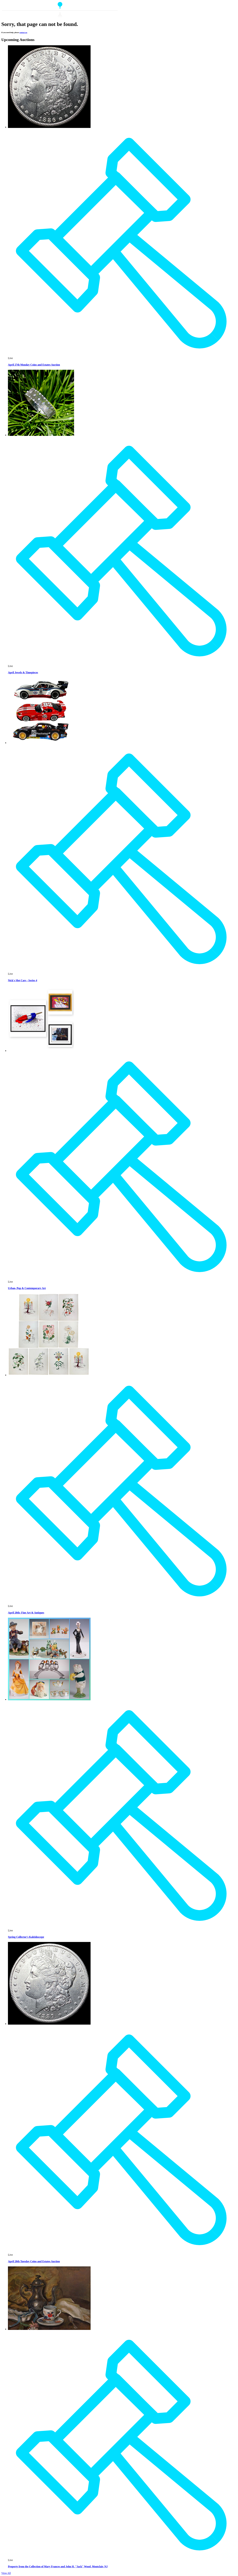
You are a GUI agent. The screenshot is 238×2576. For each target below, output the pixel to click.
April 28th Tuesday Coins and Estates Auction (34, 2261)
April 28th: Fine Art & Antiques (26, 1612)
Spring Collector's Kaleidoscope (26, 1937)
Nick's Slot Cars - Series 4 (22, 980)
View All (6, 2573)
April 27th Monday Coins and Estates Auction (34, 364)
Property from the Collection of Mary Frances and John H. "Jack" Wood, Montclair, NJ (58, 2566)
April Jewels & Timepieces (23, 672)
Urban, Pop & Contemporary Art (27, 1288)
